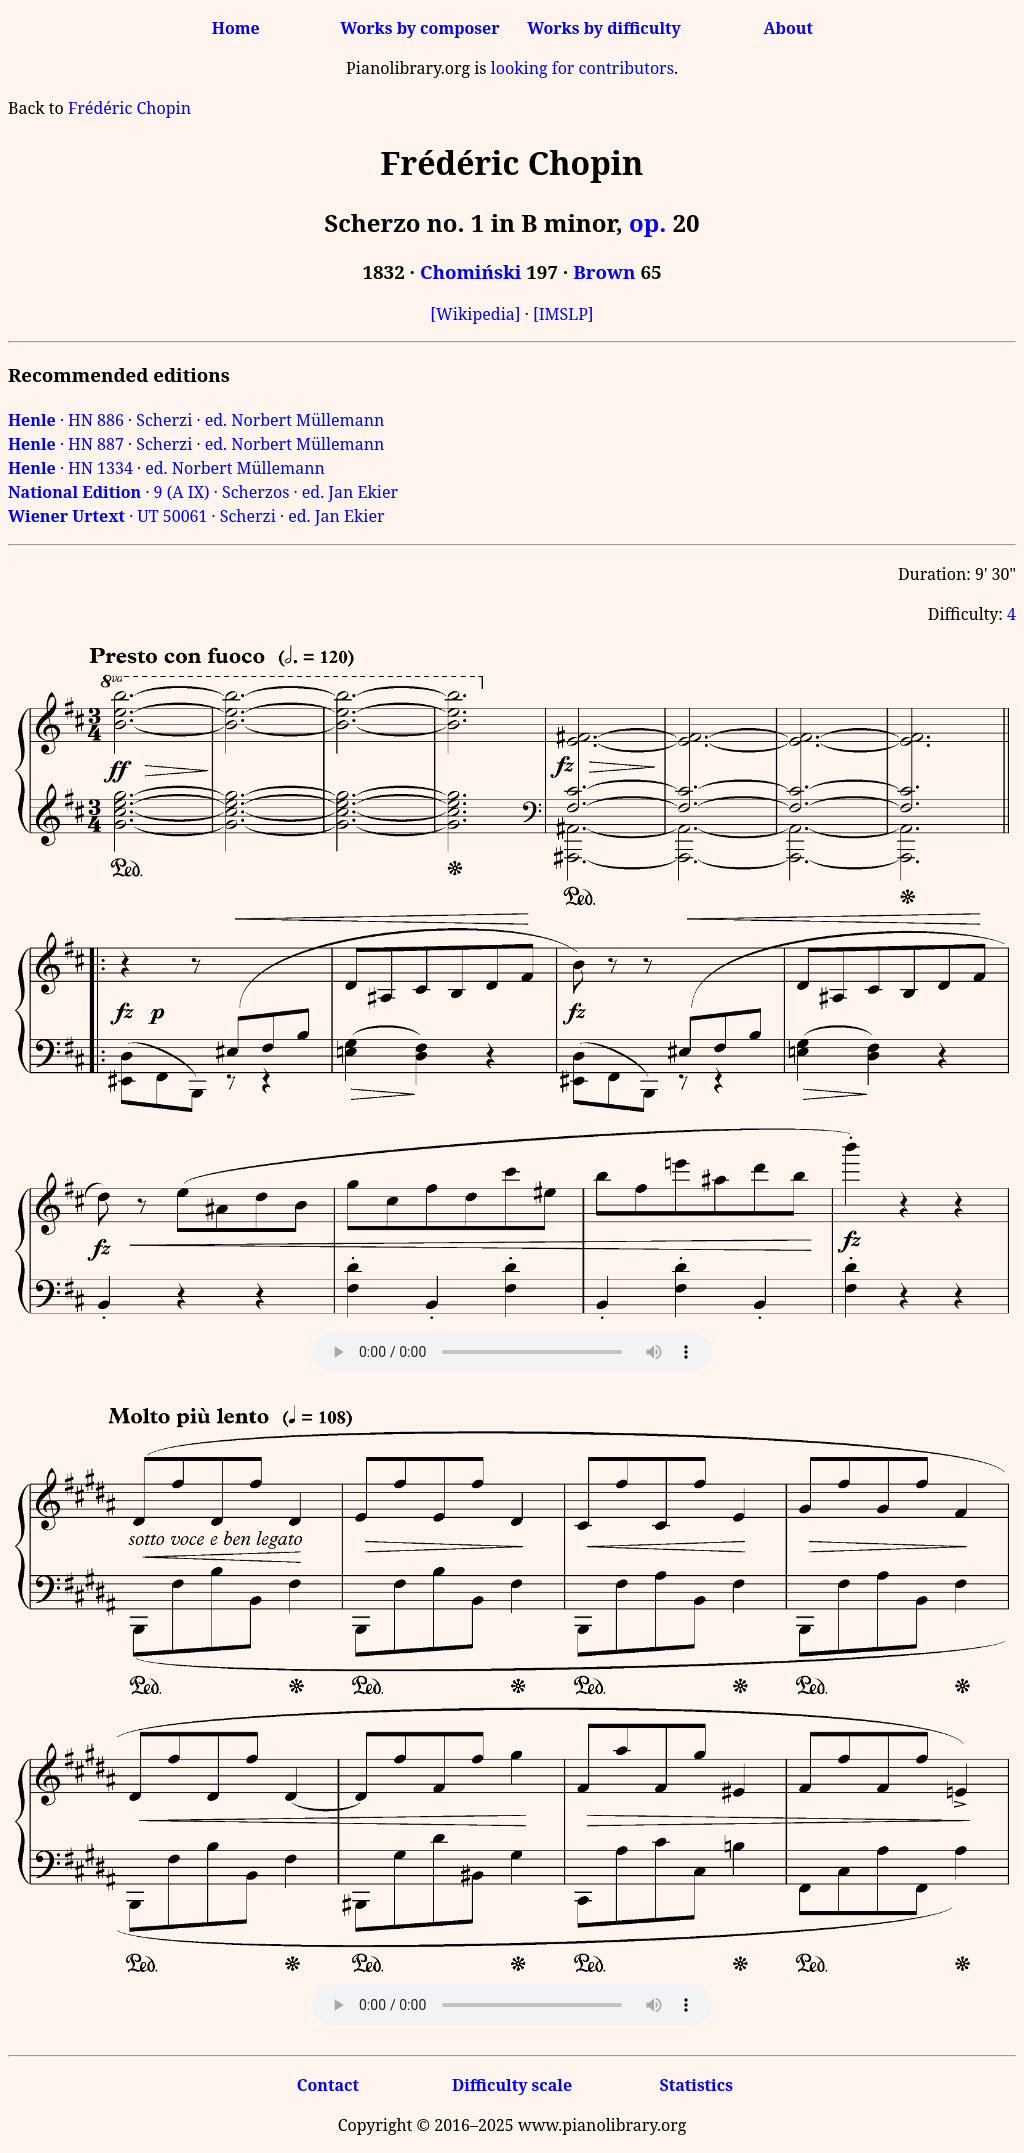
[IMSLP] (563, 314)
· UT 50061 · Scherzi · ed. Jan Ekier (196, 516)
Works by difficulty (604, 28)
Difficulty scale (512, 2085)
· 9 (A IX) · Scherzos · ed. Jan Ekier (203, 492)
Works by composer (419, 28)
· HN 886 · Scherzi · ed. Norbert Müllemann (196, 420)
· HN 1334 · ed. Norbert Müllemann (166, 468)
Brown (604, 271)
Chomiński (470, 271)
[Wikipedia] (475, 314)
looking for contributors (582, 68)
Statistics (695, 2085)
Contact (328, 2085)
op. (647, 222)
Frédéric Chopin (129, 108)
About (788, 28)
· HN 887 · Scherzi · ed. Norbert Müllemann (196, 444)
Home (236, 28)
